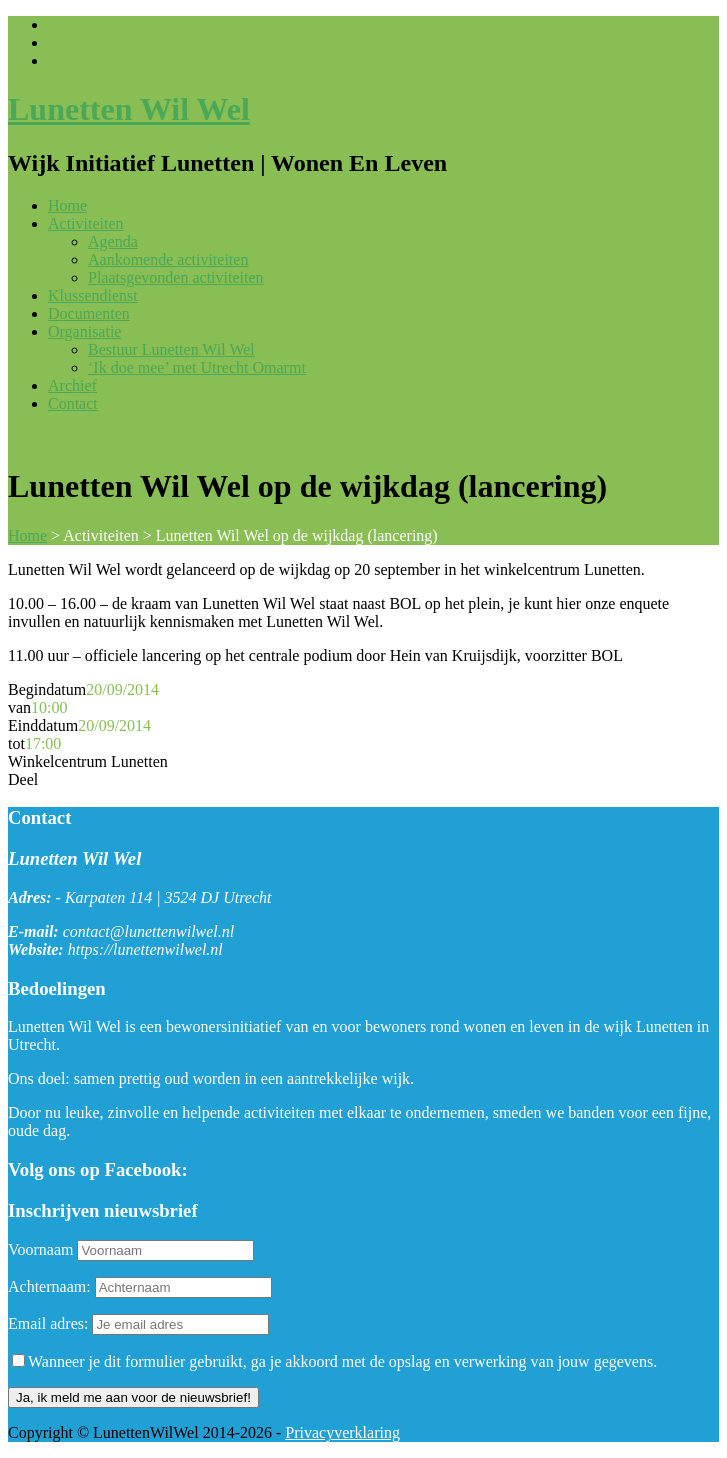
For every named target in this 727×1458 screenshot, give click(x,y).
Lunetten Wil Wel (129, 109)
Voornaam (40, 1249)
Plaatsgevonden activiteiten (176, 277)
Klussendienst (93, 295)
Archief (72, 385)
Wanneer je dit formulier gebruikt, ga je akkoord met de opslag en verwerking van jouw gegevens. (334, 1361)
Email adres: (50, 1323)
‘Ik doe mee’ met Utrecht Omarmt (197, 367)
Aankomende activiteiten (168, 259)
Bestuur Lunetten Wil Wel (171, 349)
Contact (73, 403)
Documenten (89, 313)
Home (67, 205)
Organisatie (84, 331)
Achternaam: (49, 1286)
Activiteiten (86, 223)
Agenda (113, 241)
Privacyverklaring (342, 1432)
